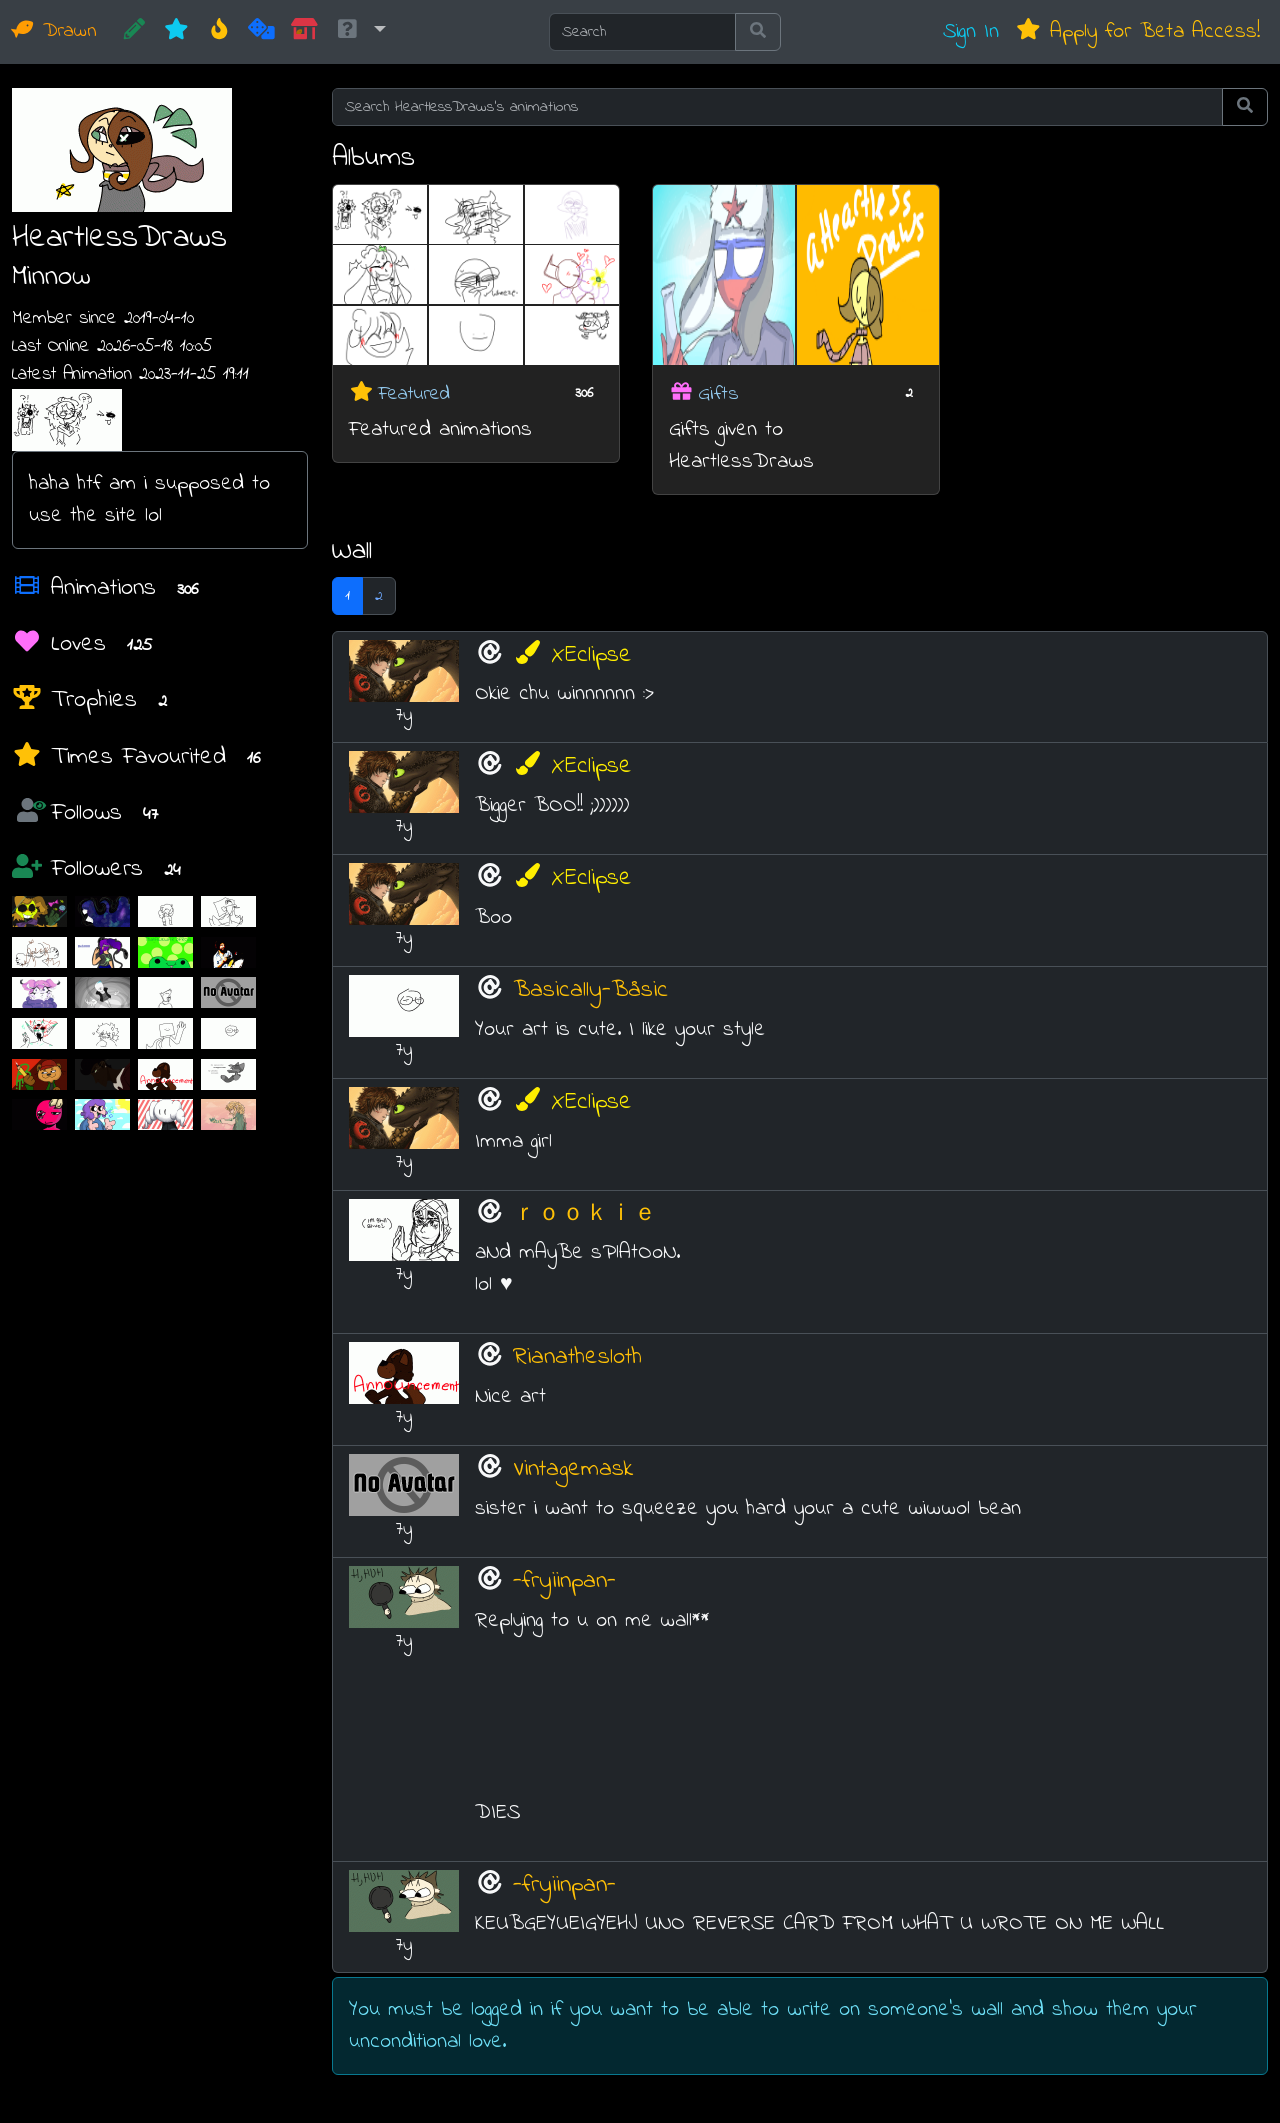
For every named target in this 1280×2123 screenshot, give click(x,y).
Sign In (971, 31)
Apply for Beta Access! (1137, 31)
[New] (176, 32)
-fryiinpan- (564, 1581)
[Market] (304, 32)
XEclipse (572, 655)
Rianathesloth (577, 1357)
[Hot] (219, 32)
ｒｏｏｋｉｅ (585, 1214)
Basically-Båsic (590, 990)
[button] (360, 32)
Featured (414, 393)
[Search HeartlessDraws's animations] (777, 107)
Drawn (54, 31)
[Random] (261, 32)
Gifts (718, 393)
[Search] (642, 32)
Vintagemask (573, 1469)
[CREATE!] (134, 32)
